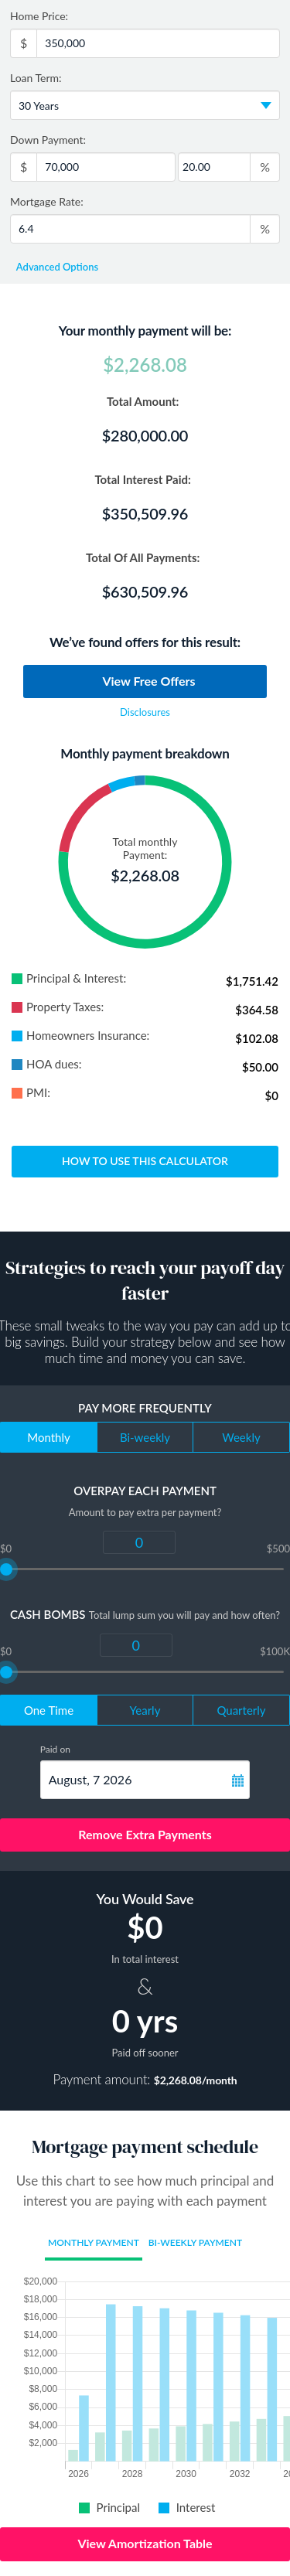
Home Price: (39, 15)
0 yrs (145, 2020)
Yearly (145, 1710)
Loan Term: (38, 77)
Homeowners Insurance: (80, 1035)
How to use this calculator (145, 1160)
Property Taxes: (58, 1007)
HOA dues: (47, 1064)
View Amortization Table (144, 2543)
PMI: (31, 1092)
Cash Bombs (48, 1614)
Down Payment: (50, 139)
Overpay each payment (145, 1491)
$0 (144, 1927)
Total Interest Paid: (144, 479)
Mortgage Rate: (47, 201)
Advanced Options (56, 267)
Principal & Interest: (69, 978)
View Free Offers (148, 680)
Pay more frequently (145, 1408)
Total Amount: (145, 401)
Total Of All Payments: (145, 557)
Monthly (48, 1437)
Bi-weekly (145, 1437)
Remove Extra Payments (144, 1834)
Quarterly (241, 1710)
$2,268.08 (145, 364)
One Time (48, 1710)
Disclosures (145, 712)
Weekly (241, 1437)
